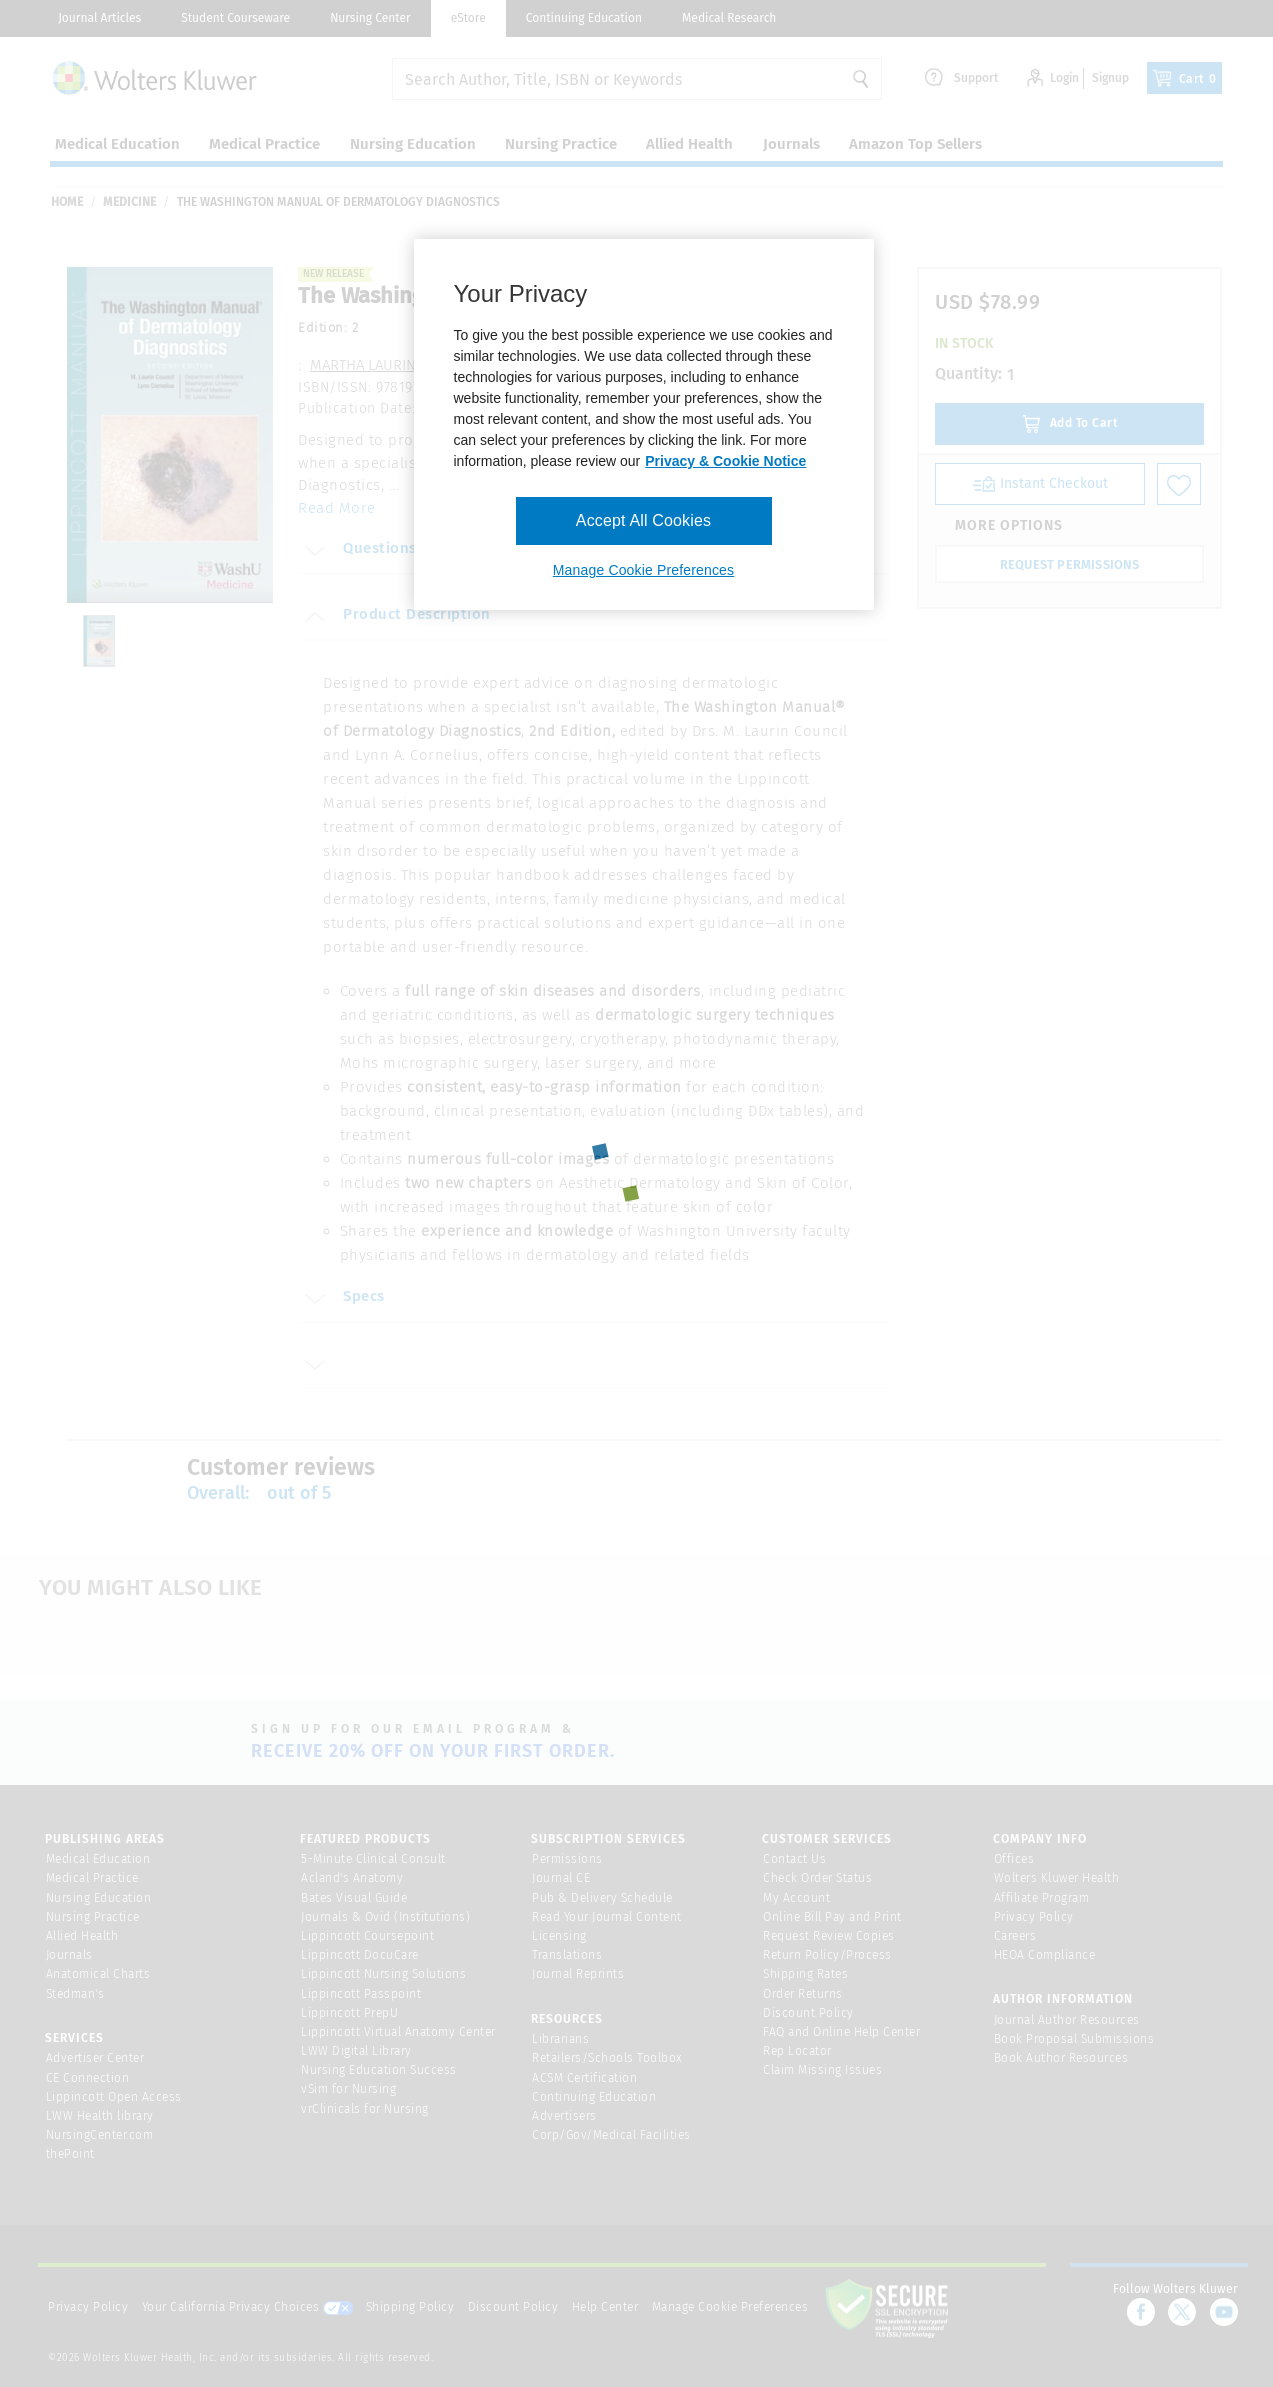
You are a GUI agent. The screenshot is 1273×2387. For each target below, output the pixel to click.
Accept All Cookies (643, 520)
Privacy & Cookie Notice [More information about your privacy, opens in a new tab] (725, 461)
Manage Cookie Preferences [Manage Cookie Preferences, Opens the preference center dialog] (643, 570)
